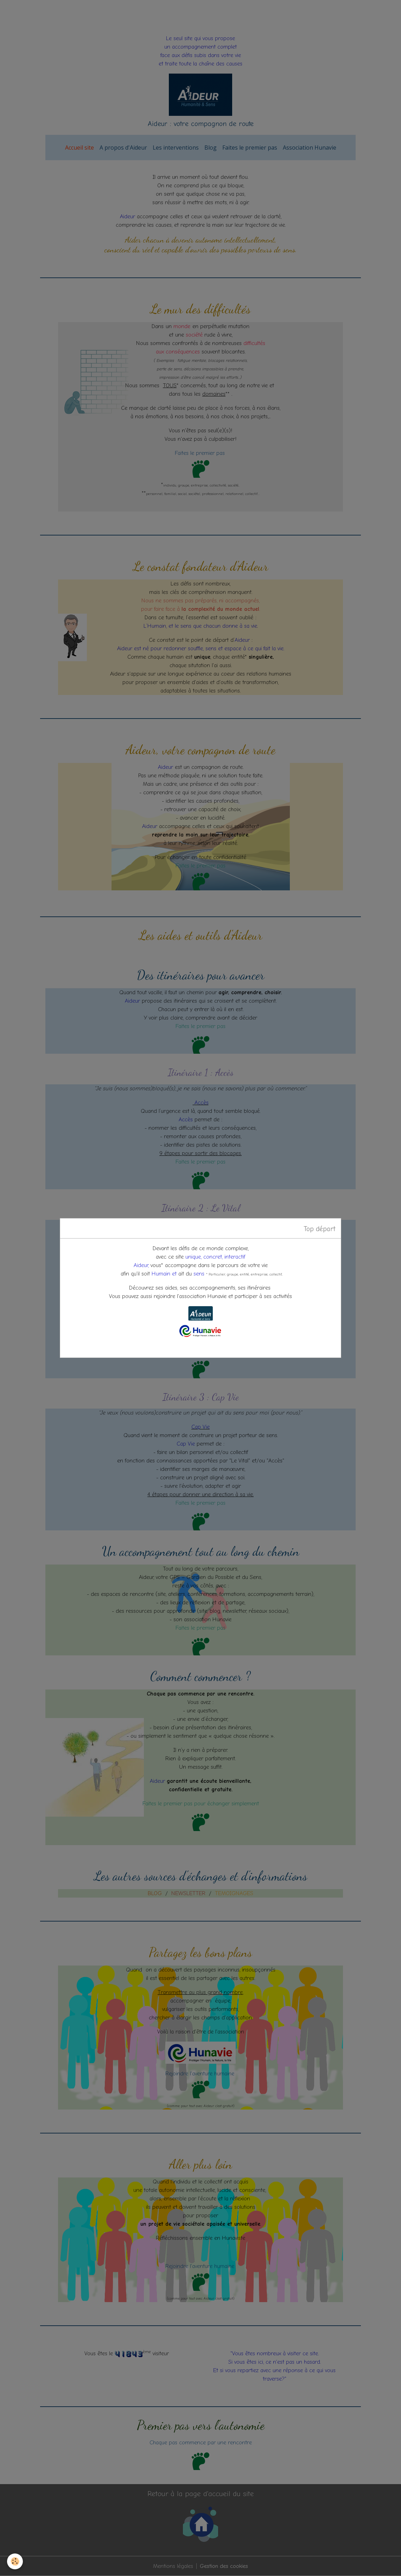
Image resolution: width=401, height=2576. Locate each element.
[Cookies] (15, 2561)
